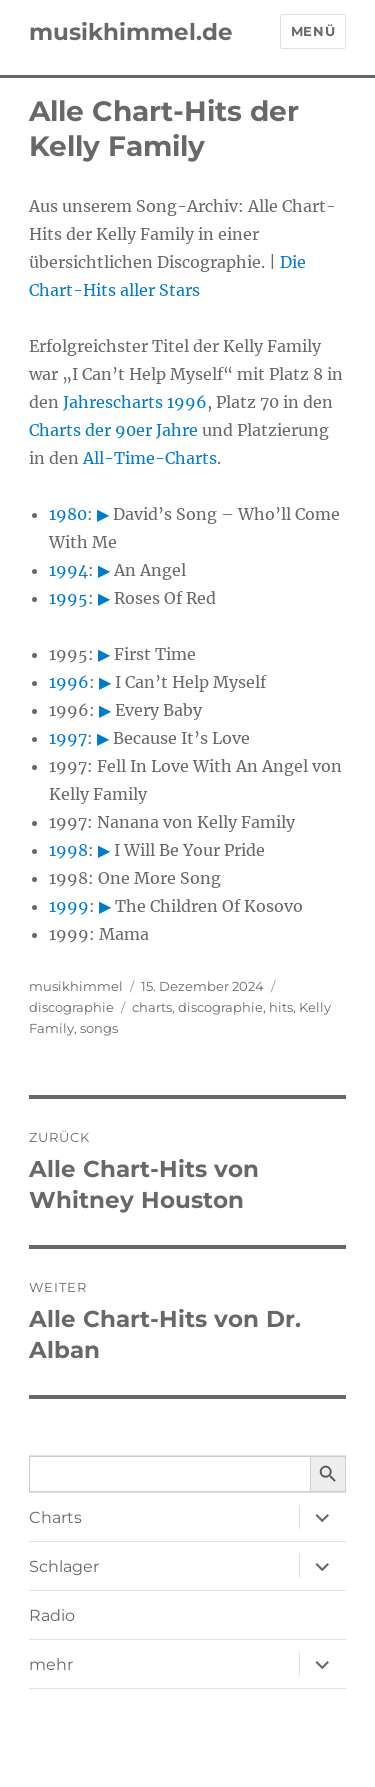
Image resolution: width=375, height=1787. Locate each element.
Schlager (64, 1566)
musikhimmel (76, 986)
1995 (68, 598)
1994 (68, 570)
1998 (68, 850)
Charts (55, 1517)
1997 (68, 738)
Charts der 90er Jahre (113, 430)
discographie (71, 1007)
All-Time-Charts (150, 458)
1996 (69, 682)
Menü (313, 31)
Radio (52, 1615)
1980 (68, 514)
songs (99, 1028)
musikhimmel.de (131, 32)
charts (152, 1007)
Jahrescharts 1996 (135, 402)
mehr (51, 1664)
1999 (69, 906)
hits (281, 1007)
